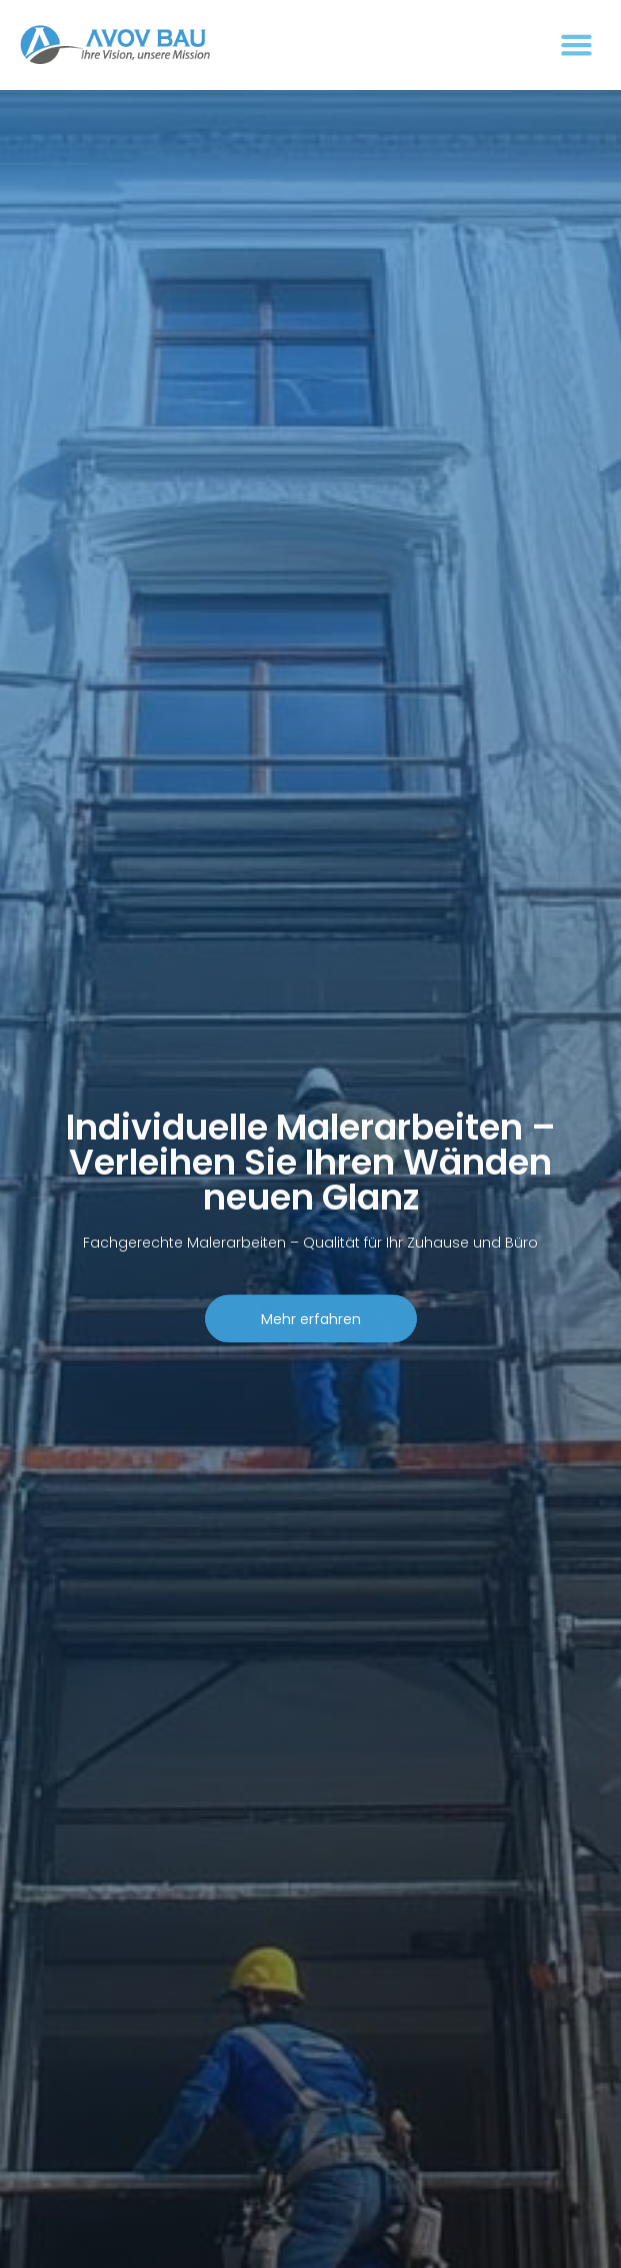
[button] (576, 45)
